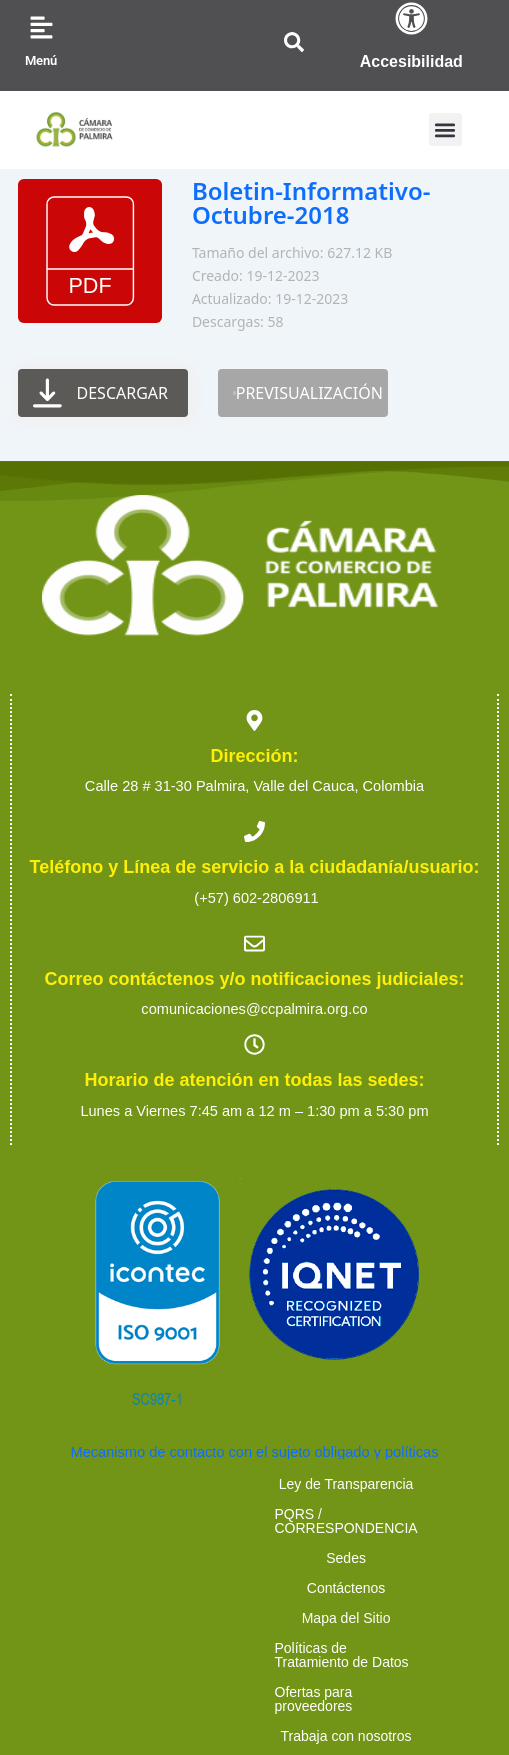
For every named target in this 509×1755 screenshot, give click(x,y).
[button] (445, 129)
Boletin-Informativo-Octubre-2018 (311, 202)
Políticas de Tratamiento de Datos (155, 1544)
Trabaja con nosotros (165, 1574)
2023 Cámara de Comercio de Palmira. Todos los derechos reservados (254, 1626)
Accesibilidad (411, 61)
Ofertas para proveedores (380, 1544)
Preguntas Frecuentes (340, 1574)
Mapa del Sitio (313, 1514)
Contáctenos (190, 1514)
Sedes (459, 1484)
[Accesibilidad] (411, 18)
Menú (41, 60)
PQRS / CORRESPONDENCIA (302, 1484)
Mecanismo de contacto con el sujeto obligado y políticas (255, 1452)
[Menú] (41, 27)
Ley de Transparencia (97, 1484)
